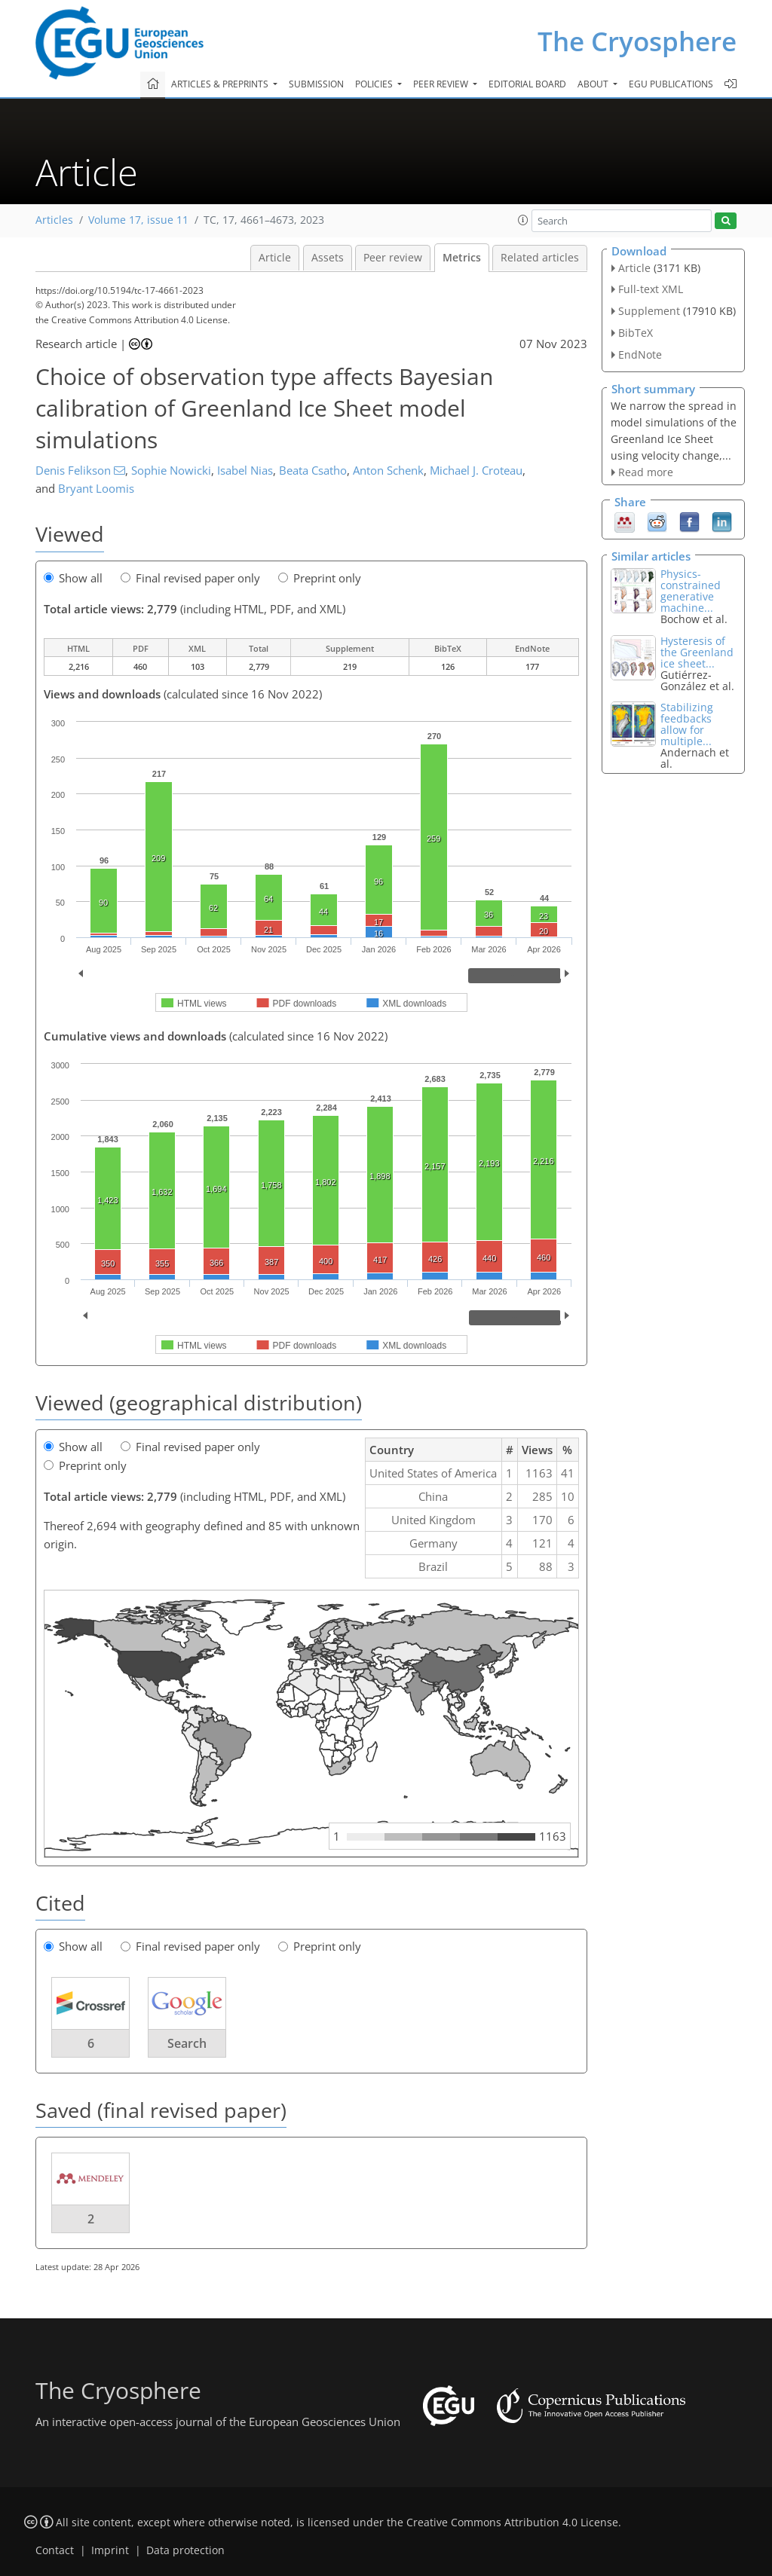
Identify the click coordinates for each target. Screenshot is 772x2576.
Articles (54, 220)
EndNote (640, 354)
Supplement (649, 311)
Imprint (110, 2550)
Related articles (540, 257)
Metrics (462, 257)
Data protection (185, 2550)
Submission (316, 84)
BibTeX (635, 332)
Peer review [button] (441, 84)
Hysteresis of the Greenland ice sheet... (697, 652)
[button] (523, 220)
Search (187, 2043)
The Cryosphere (637, 41)
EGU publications (671, 84)
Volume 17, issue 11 (138, 220)
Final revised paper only (190, 577)
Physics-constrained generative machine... (690, 591)
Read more (645, 472)
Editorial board (527, 84)
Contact (54, 2550)
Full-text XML (650, 289)
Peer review (392, 257)
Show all (73, 577)
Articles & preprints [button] (221, 84)
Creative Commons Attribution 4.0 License (512, 2522)
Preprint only (319, 577)
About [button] (594, 84)
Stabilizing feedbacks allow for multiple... (686, 724)
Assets (327, 257)
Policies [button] (375, 84)
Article (275, 257)
